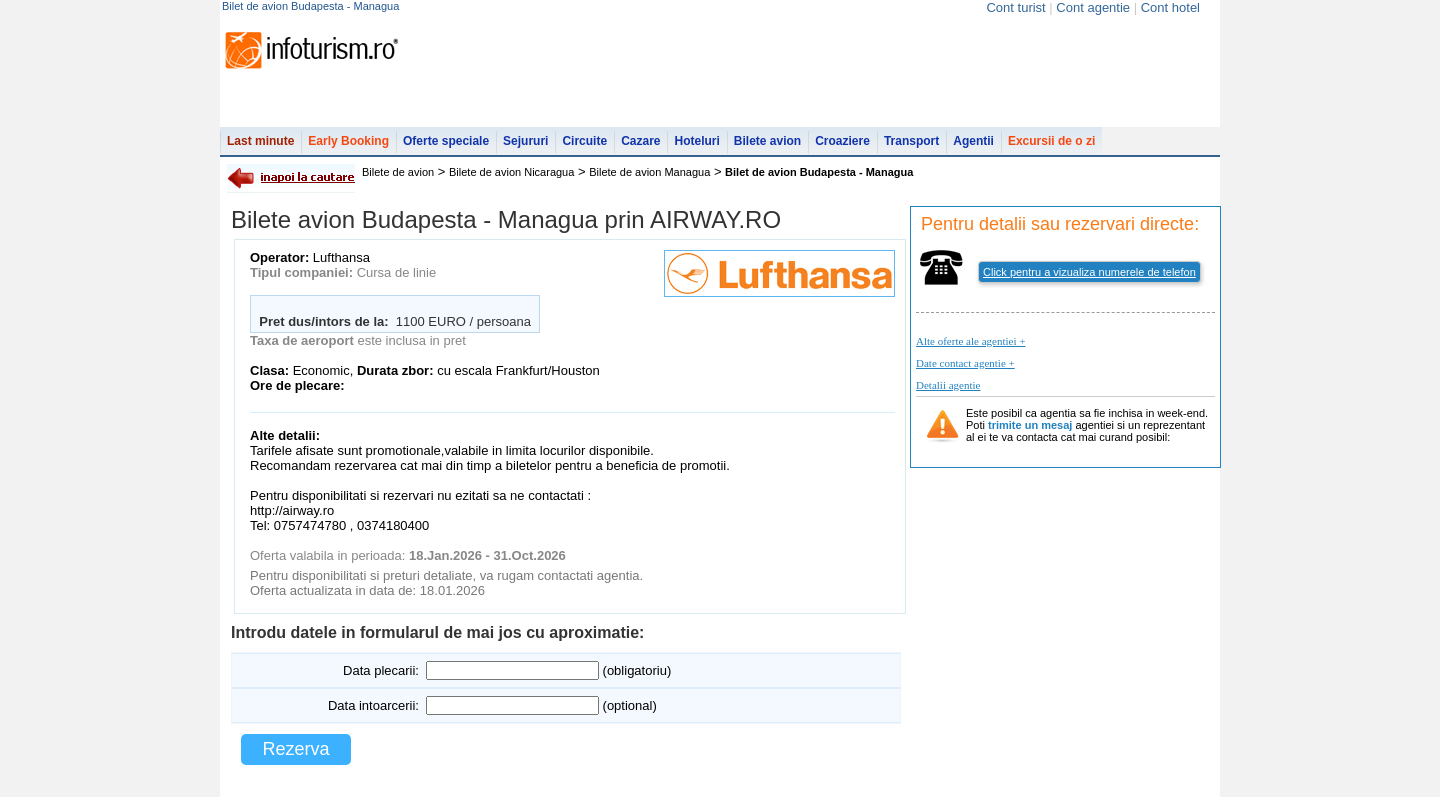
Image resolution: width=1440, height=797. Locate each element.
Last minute (260, 141)
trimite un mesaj (1030, 425)
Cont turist (1015, 7)
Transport (911, 141)
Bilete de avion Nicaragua (511, 172)
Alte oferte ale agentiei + (970, 341)
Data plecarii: (381, 670)
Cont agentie (1093, 7)
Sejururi (525, 141)
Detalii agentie (948, 385)
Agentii (973, 141)
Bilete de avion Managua (649, 172)
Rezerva (295, 749)
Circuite (584, 141)
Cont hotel (1170, 7)
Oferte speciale (446, 141)
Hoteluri (696, 141)
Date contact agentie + (965, 363)
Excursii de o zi (1051, 141)
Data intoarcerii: (373, 705)
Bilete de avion (398, 172)
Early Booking (348, 141)
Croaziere (842, 141)
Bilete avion (767, 141)
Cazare (640, 141)
